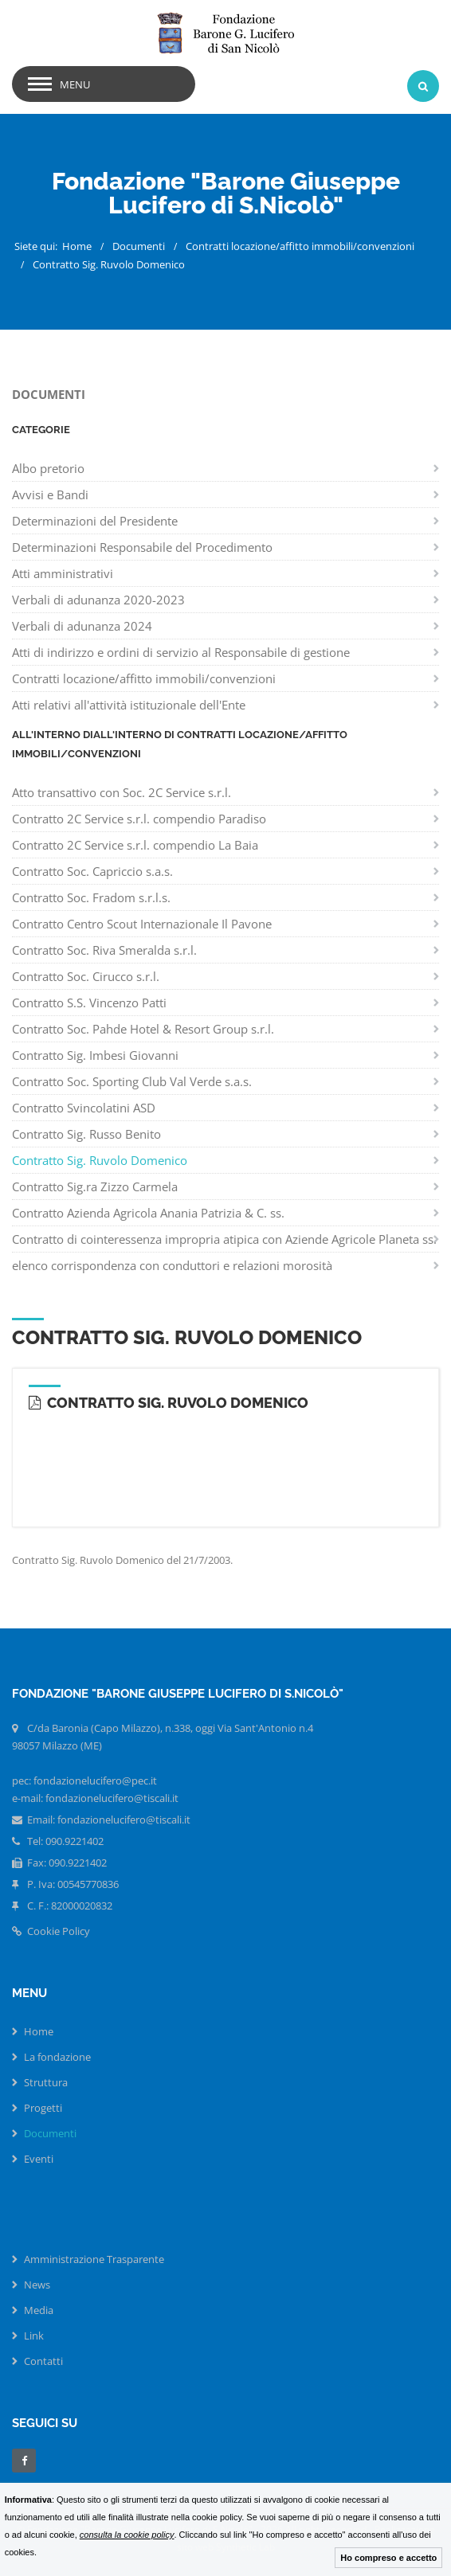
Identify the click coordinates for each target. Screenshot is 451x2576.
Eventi (38, 2159)
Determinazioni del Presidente (95, 521)
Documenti (138, 246)
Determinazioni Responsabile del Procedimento (142, 547)
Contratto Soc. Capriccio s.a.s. (92, 871)
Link (34, 2335)
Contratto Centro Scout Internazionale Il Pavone (142, 924)
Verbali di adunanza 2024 (82, 626)
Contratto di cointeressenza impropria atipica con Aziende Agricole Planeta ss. (224, 1239)
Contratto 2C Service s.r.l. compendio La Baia (135, 845)
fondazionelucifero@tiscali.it (123, 1819)
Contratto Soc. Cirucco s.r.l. (85, 976)
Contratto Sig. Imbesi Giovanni (95, 1055)
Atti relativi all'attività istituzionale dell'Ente (128, 705)
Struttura (46, 2082)
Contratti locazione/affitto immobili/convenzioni (300, 246)
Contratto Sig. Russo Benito (86, 1134)
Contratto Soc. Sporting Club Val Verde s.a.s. (132, 1081)
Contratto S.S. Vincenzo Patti (89, 1002)
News (37, 2284)
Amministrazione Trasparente (94, 2259)
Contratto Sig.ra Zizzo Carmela (95, 1186)
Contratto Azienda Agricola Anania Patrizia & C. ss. (148, 1213)
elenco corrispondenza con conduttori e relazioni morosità (172, 1265)
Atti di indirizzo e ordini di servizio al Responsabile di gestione (181, 652)
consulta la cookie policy (127, 2534)
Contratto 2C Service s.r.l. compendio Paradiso (139, 819)
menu (75, 84)
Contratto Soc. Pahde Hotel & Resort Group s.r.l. (143, 1029)
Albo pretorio (48, 468)
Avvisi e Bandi (50, 494)
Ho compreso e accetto (388, 2557)
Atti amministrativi (62, 573)
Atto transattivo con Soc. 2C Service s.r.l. (121, 792)
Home (77, 246)
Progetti (43, 2108)
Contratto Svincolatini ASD (83, 1108)
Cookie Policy (51, 1931)
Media (38, 2310)
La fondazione (57, 2057)
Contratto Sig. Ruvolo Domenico (109, 264)
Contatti (43, 2361)
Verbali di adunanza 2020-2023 (98, 600)
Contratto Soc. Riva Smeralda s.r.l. (104, 950)
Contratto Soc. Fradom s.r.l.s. (91, 897)
